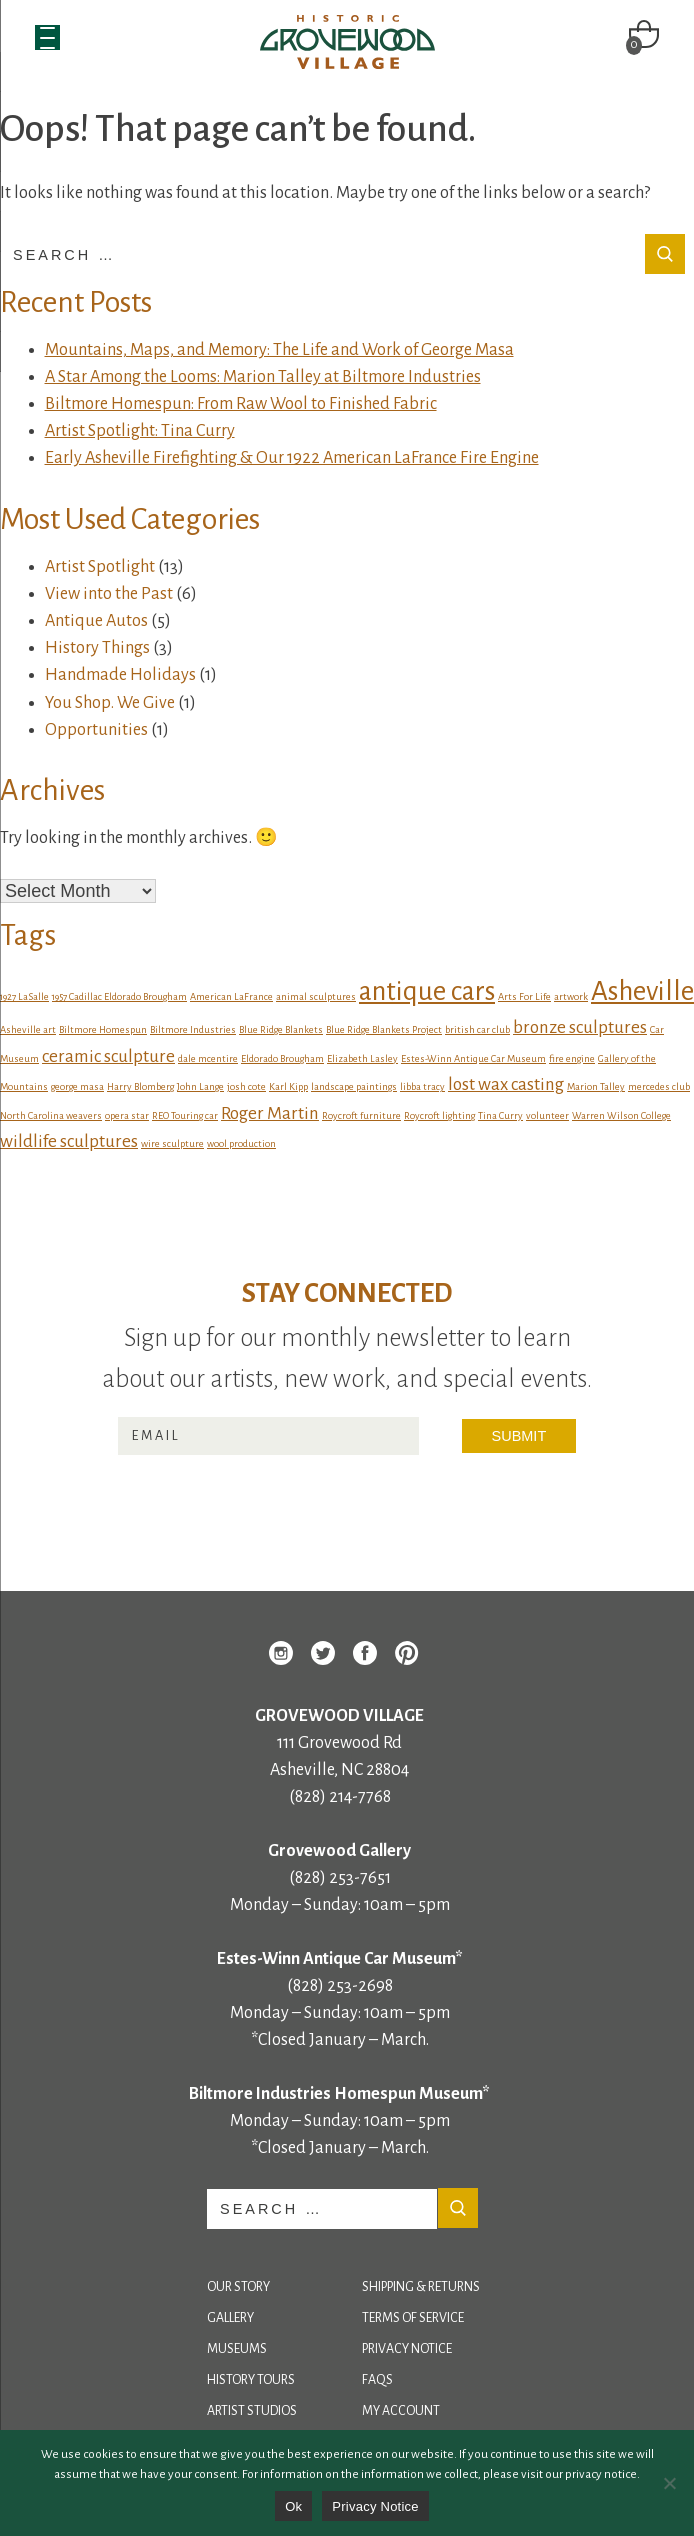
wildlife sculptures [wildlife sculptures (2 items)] (69, 1141)
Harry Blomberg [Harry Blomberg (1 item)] (140, 1086)
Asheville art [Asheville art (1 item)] (28, 1029)
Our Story (238, 2287)
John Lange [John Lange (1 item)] (200, 1086)
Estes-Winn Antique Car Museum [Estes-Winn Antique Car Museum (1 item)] (473, 1058)
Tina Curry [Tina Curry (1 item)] (500, 1115)
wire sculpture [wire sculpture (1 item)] (172, 1143)
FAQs (377, 2380)
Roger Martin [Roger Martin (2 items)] (270, 1113)
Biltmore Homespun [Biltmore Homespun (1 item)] (103, 1029)
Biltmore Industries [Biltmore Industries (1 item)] (193, 1029)
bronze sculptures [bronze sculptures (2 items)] (580, 1027)
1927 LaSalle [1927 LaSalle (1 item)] (24, 996)
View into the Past (109, 594)
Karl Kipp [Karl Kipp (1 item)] (288, 1086)
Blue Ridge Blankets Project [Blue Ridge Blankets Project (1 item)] (384, 1029)
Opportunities (96, 730)
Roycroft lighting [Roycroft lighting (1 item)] (439, 1115)
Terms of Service (413, 2318)
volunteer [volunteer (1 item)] (547, 1115)
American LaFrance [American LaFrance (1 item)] (231, 996)
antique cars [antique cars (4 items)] (427, 991)
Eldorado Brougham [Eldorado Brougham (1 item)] (282, 1058)
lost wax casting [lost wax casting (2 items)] (506, 1084)
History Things (97, 648)
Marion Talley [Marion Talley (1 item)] (596, 1086)
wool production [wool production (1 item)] (241, 1143)
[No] (669, 2483)
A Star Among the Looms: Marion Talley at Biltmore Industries (263, 377)
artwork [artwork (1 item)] (571, 996)
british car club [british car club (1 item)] (477, 1029)
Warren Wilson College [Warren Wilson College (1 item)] (621, 1115)
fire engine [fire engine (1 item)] (572, 1058)
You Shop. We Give (110, 703)
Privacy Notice (407, 2349)
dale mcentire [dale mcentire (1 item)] (208, 1058)
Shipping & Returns (421, 2287)
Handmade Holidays (120, 675)
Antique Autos (96, 621)
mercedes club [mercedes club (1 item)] (659, 1086)
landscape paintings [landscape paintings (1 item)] (354, 1086)
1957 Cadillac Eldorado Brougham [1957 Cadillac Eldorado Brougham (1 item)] (119, 996)
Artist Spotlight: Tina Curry (140, 431)
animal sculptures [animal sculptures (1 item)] (316, 996)
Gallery (230, 2318)
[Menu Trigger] (47, 37)
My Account (401, 2411)
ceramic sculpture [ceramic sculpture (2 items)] (108, 1056)
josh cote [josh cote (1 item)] (246, 1086)
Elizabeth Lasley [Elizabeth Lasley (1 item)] (362, 1058)
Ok (293, 2506)
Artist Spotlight (100, 567)
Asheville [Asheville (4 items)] (642, 991)
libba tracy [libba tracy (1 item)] (422, 1086)
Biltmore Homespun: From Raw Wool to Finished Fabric (241, 404)
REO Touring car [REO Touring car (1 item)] (185, 1115)
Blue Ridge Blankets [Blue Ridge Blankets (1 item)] (281, 1029)
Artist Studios (252, 2411)
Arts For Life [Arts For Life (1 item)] (524, 996)
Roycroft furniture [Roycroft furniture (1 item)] (361, 1115)
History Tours (251, 2380)
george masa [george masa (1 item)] (77, 1086)
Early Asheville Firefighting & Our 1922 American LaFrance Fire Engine (292, 458)
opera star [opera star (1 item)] (127, 1115)
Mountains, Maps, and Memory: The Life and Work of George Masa (279, 350)
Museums (237, 2349)
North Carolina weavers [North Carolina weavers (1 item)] (51, 1115)
